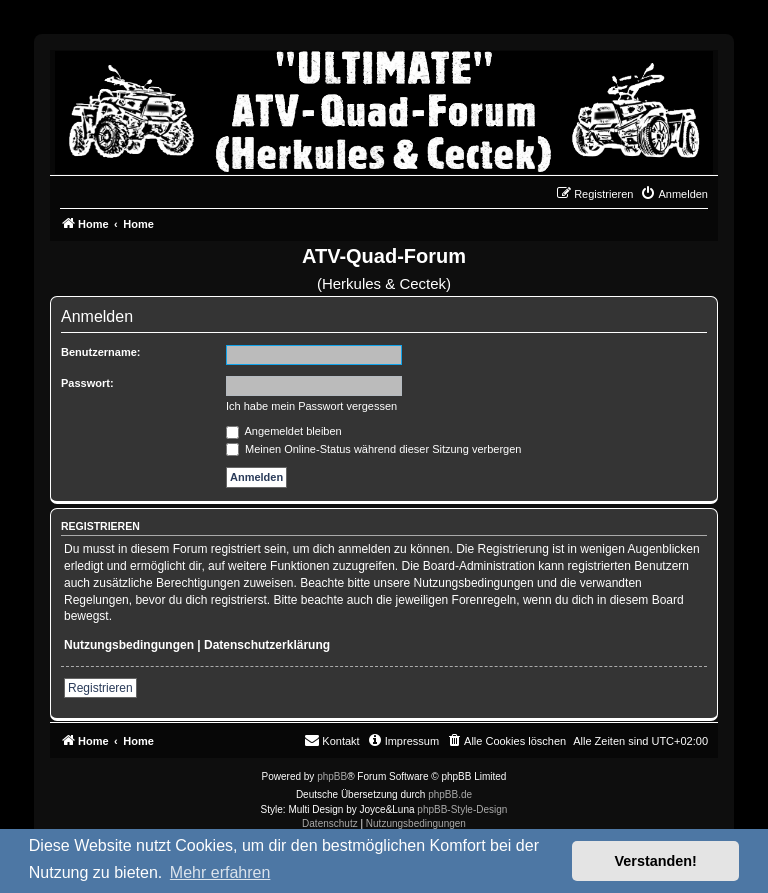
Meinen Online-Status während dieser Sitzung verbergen (373, 449)
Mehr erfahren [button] (220, 872)
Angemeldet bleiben (284, 431)
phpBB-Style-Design (462, 809)
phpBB (332, 776)
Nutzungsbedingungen (129, 645)
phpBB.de (450, 794)
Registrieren (100, 688)
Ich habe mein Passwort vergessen (311, 406)
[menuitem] (674, 194)
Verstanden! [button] (656, 861)
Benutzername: (100, 352)
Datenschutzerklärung (267, 645)
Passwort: (87, 383)
